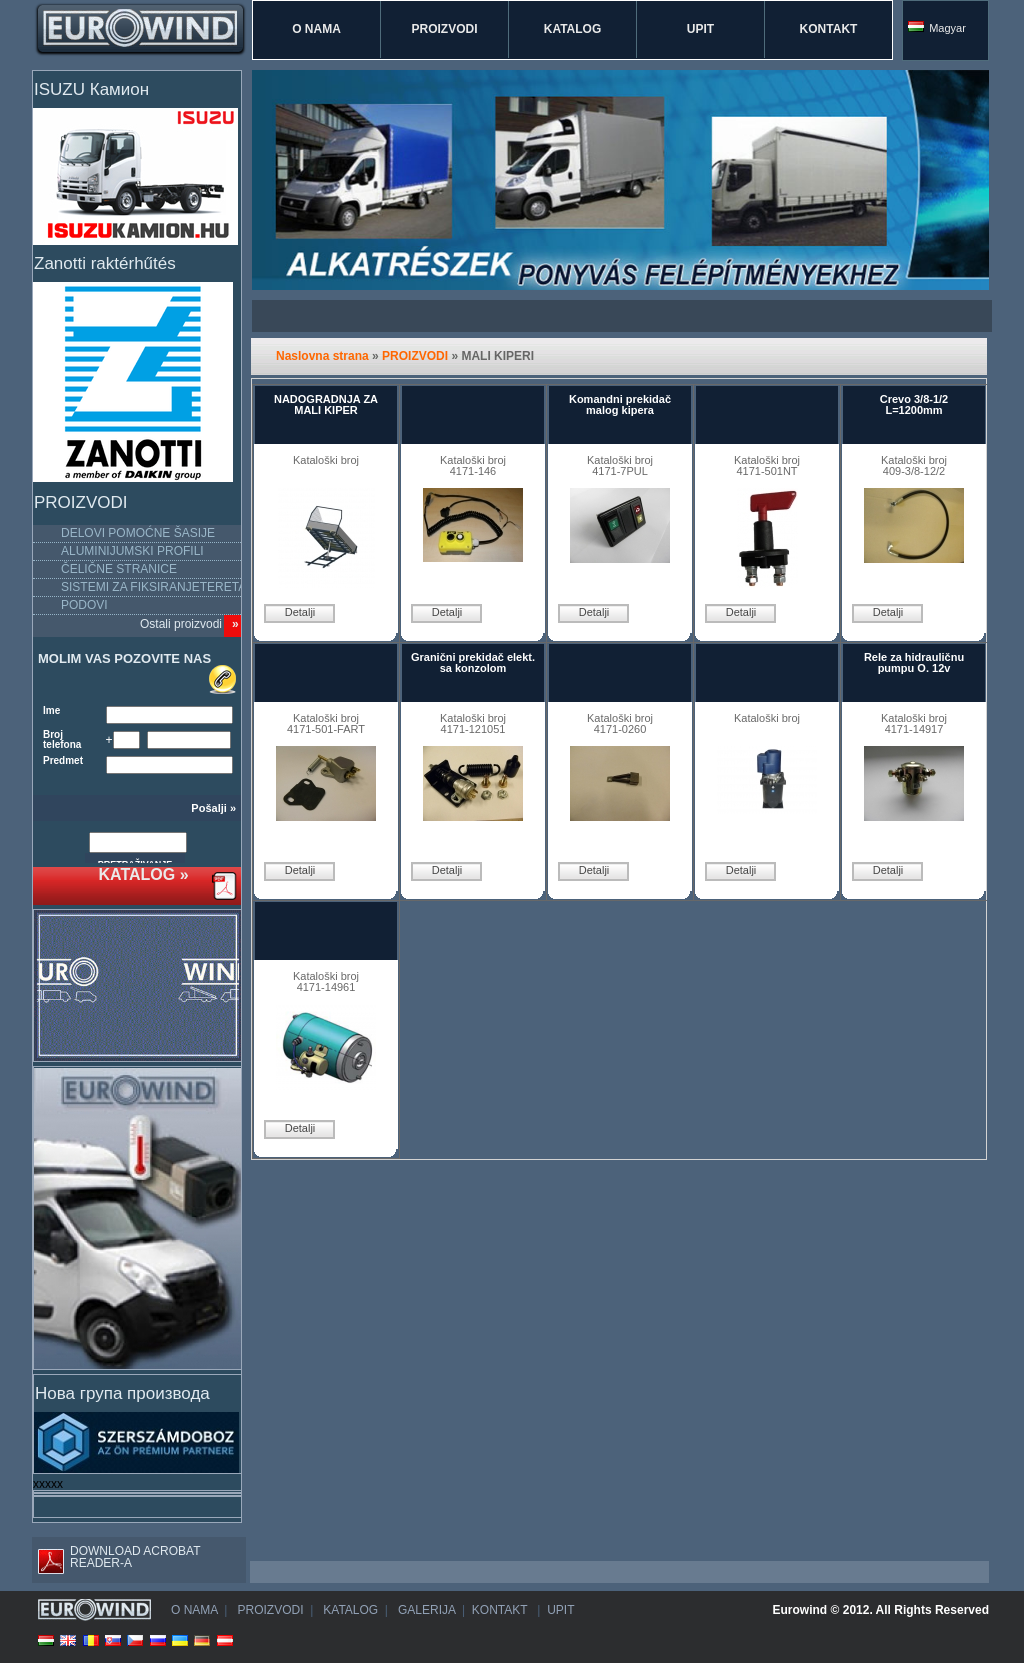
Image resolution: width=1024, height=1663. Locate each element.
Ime (51, 711)
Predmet (63, 761)
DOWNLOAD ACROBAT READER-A (116, 1559)
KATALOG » (143, 874)
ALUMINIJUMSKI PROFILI (132, 551)
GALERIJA (425, 1610)
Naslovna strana (322, 356)
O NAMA (316, 29)
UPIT (700, 29)
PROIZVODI (444, 29)
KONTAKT (829, 29)
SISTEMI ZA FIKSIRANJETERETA (153, 587)
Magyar (937, 27)
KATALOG (573, 29)
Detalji (300, 612)
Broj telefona (62, 740)
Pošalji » (213, 808)
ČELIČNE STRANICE (119, 569)
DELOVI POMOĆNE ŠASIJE (138, 533)
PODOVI (84, 605)
